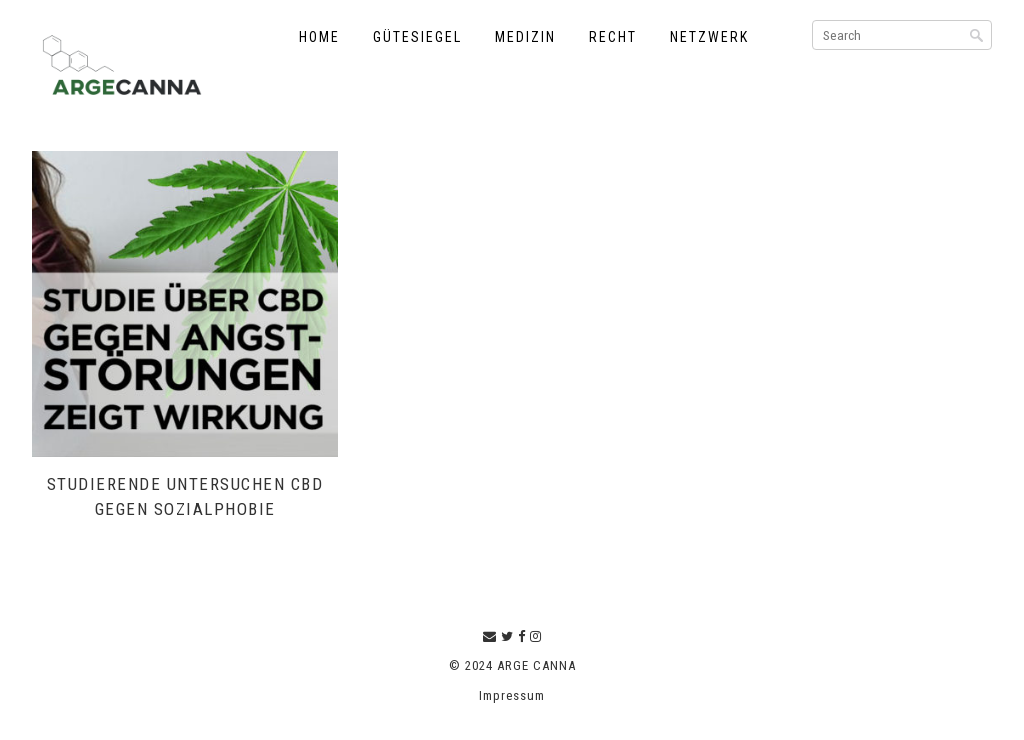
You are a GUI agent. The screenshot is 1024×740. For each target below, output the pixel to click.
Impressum (512, 695)
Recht (613, 37)
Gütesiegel (417, 37)
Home (319, 37)
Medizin (525, 37)
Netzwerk (709, 37)
